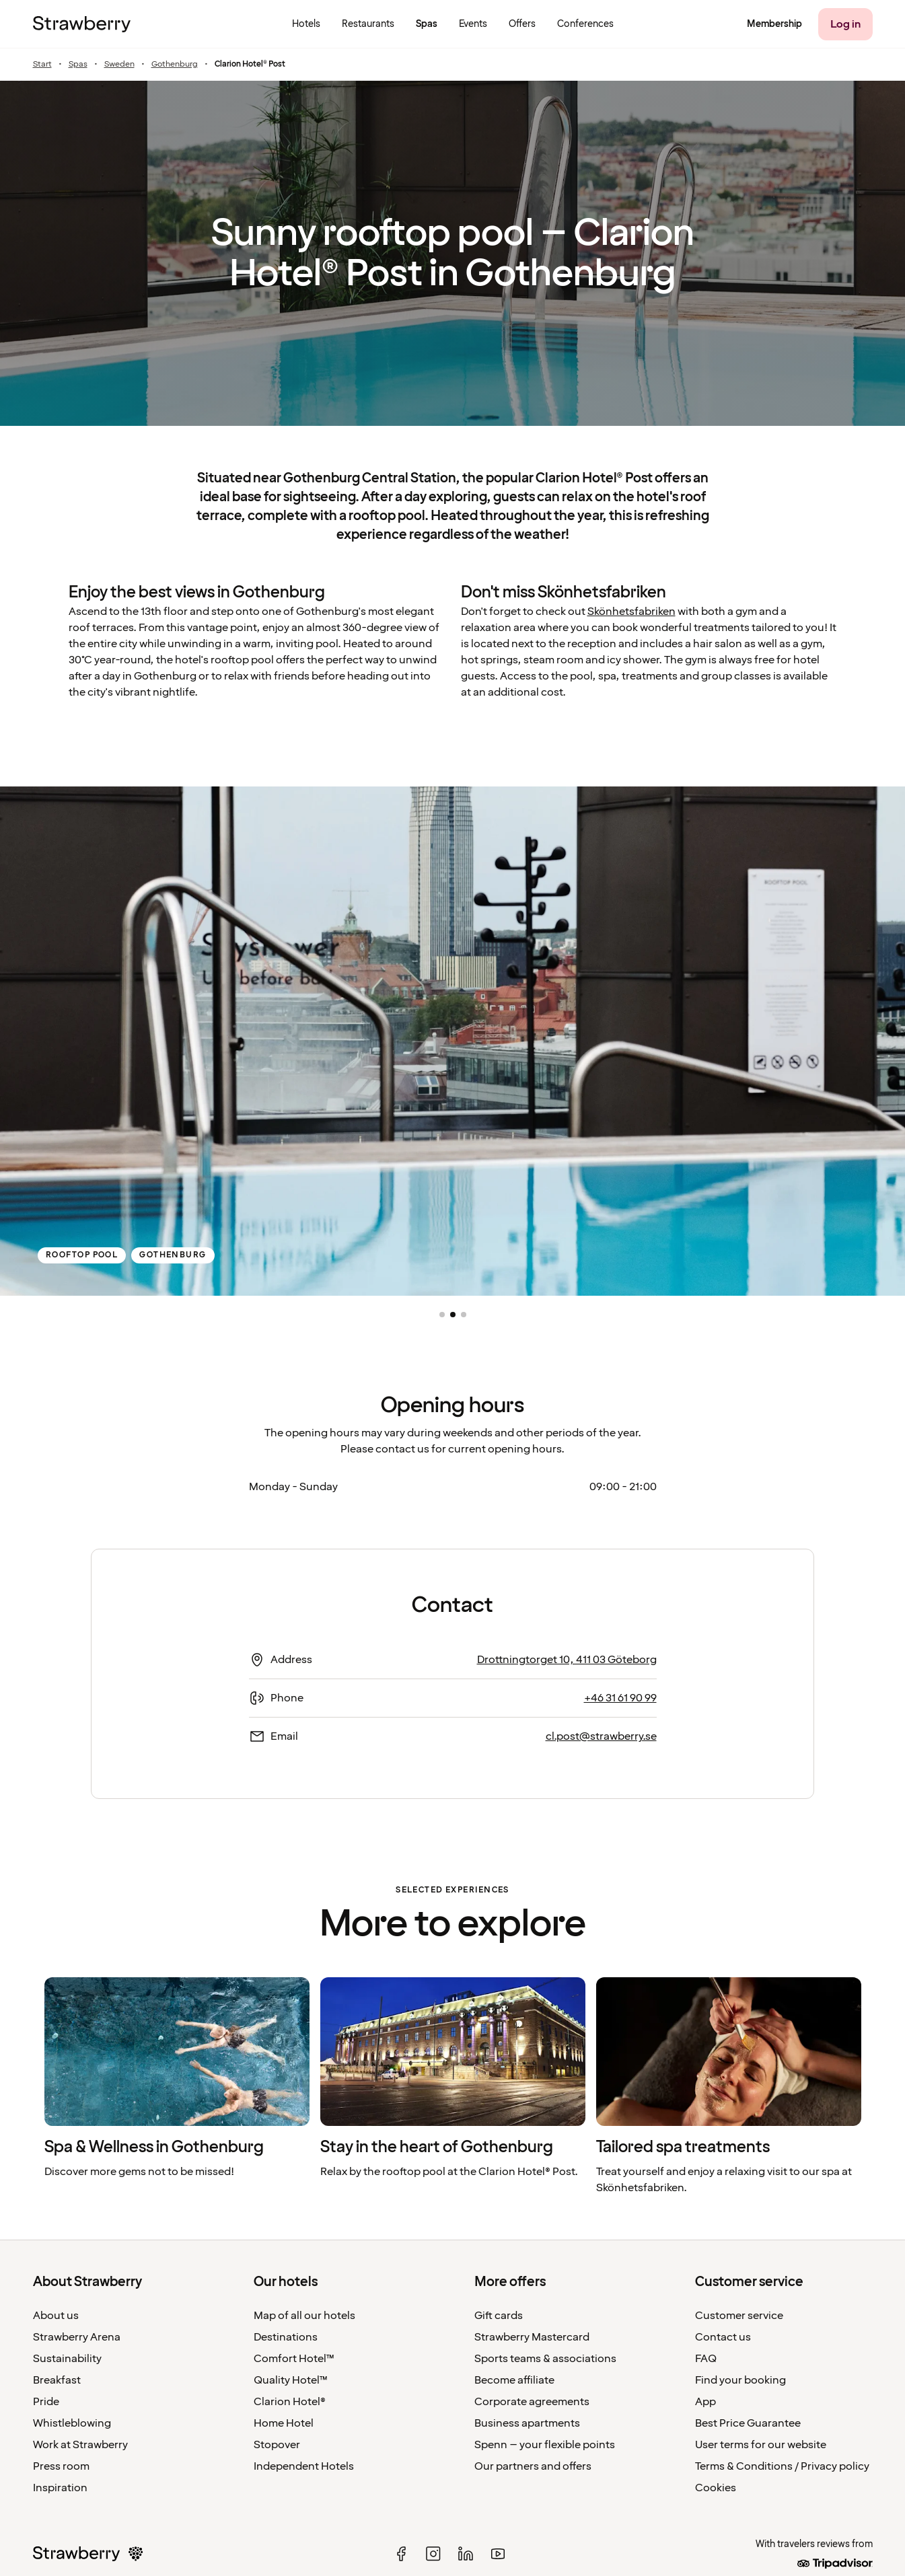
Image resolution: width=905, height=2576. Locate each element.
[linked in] (466, 2554)
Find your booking (740, 2380)
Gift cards (498, 2315)
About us (56, 2315)
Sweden (119, 64)
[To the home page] (82, 24)
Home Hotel (284, 2423)
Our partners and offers (532, 2466)
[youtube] (498, 2554)
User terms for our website (760, 2444)
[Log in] (845, 24)
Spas (78, 64)
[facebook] (401, 2554)
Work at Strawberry (80, 2444)
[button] (442, 1314)
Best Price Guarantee (748, 2423)
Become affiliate (514, 2380)
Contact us (723, 2337)
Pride (46, 2401)
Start (42, 64)
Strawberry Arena (76, 2337)
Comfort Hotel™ (294, 2358)
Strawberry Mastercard (531, 2337)
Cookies (715, 2487)
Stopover (277, 2444)
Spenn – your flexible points (544, 2444)
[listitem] (177, 2086)
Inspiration (60, 2487)
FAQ (706, 2358)
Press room (61, 2466)
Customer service (739, 2315)
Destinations (286, 2337)
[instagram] (433, 2554)
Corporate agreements (531, 2401)
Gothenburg (174, 64)
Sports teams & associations (545, 2358)
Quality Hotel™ (291, 2380)
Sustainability (67, 2358)
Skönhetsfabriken (631, 611)
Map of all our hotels (304, 2315)
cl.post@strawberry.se (601, 1736)
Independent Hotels (304, 2466)
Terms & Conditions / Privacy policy (782, 2466)
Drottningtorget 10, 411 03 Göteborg (567, 1659)
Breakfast (57, 2380)
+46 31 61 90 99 (620, 1698)
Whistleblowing (72, 2423)
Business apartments (527, 2423)
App (705, 2401)
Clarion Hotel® (290, 2401)
